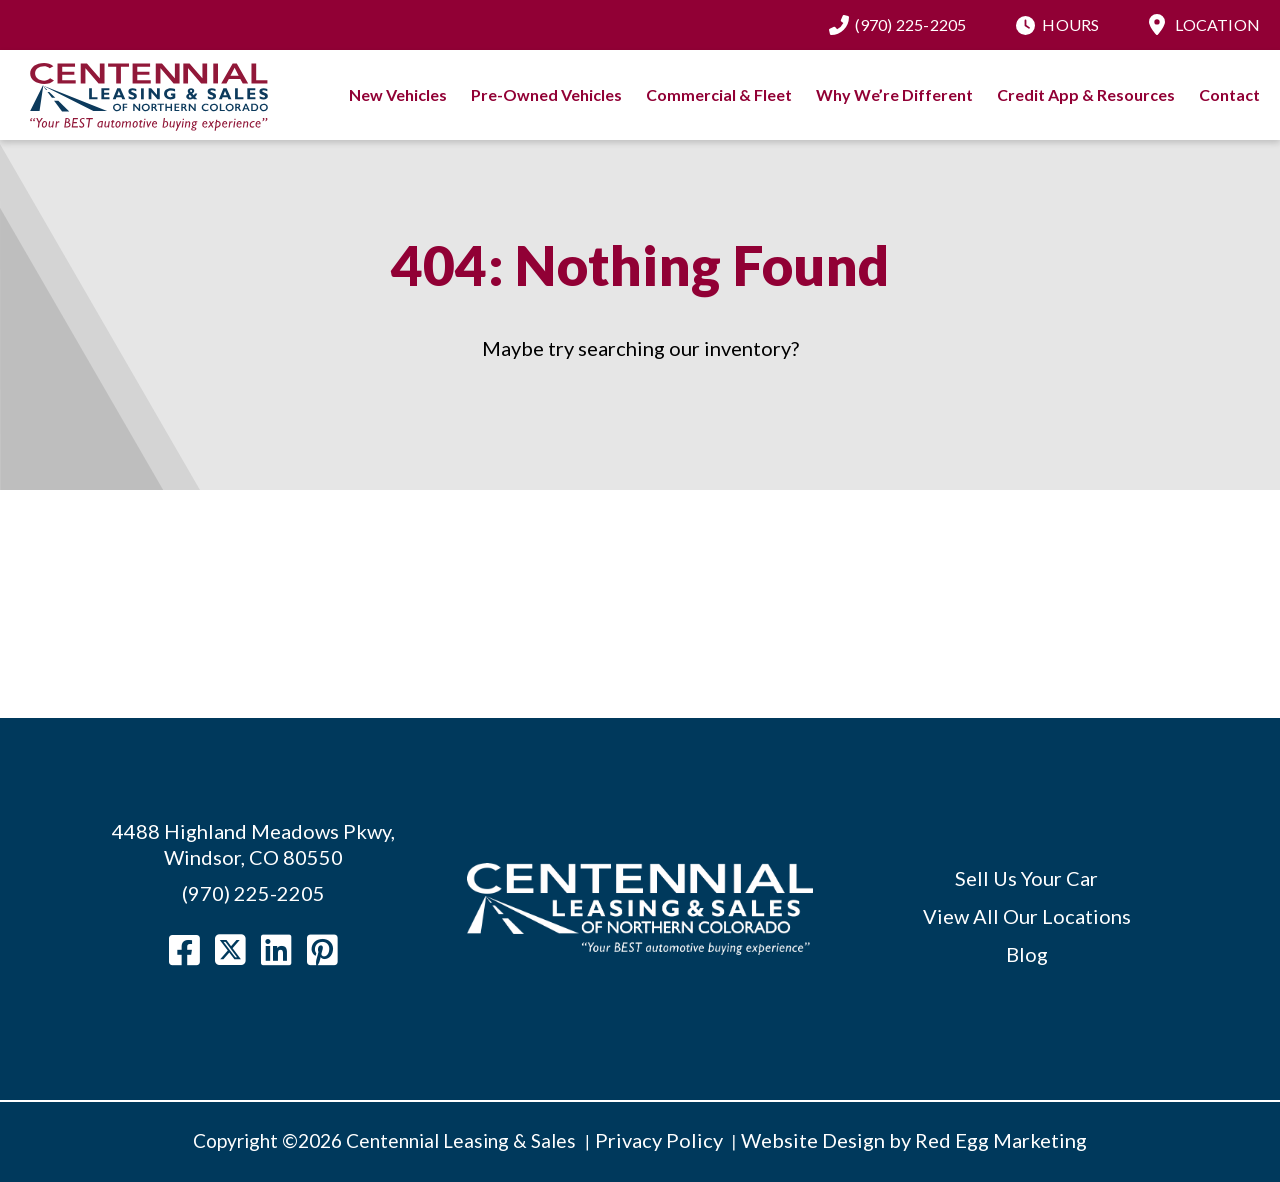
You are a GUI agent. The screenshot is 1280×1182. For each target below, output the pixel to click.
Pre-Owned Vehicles (546, 94)
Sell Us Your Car (1026, 878)
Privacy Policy (659, 1140)
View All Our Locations (1027, 916)
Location (1217, 24)
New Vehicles (398, 94)
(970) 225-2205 (911, 24)
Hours (1070, 24)
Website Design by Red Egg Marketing (914, 1140)
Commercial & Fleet (719, 94)
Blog (1027, 954)
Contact (1229, 94)
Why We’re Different (894, 94)
